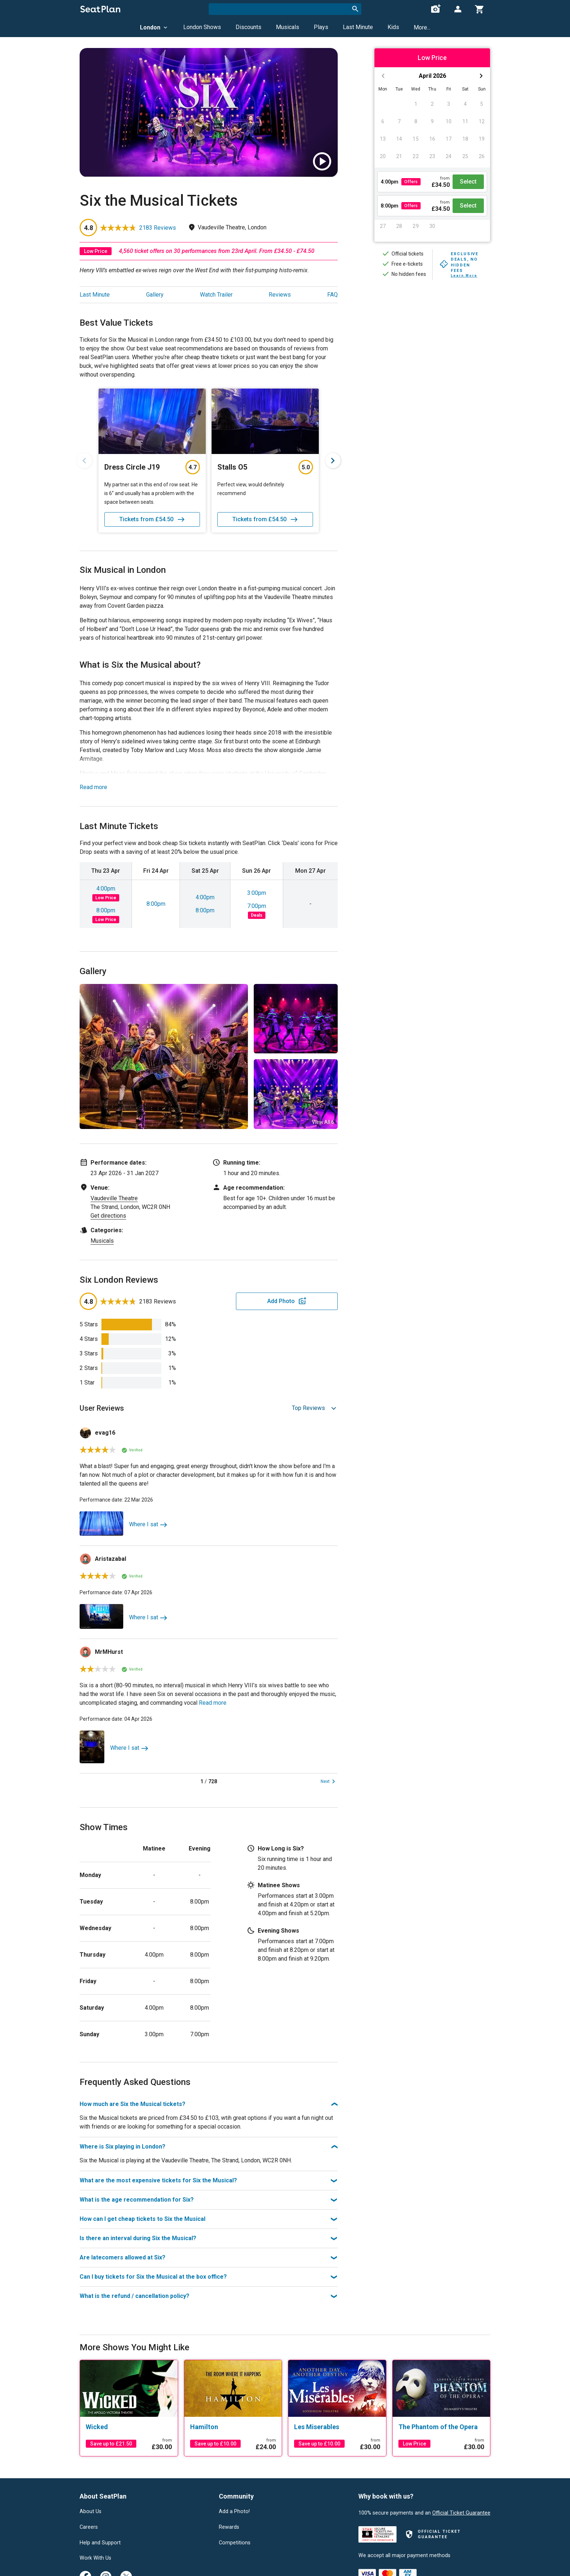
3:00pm (256, 892)
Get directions (108, 1215)
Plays (321, 27)
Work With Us (95, 2558)
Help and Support (100, 2543)
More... (422, 27)
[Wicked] (129, 2427)
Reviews (280, 294)
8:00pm (105, 910)
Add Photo (281, 1301)
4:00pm (105, 888)
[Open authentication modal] (458, 9)
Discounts (248, 27)
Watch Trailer (216, 295)
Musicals (287, 27)
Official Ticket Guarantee (461, 2513)
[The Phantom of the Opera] (441, 2427)
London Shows (202, 27)
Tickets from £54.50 (152, 519)
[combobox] (285, 9)
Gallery (155, 294)
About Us (90, 2512)
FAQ (332, 294)
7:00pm (256, 906)
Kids (393, 27)
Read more (93, 787)
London (154, 27)
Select (468, 181)
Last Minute (358, 27)
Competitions (234, 2543)
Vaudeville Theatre (114, 1198)
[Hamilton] (233, 2427)
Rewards (229, 2527)
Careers (89, 2527)
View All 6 (323, 1122)
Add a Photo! (234, 2512)
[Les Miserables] (337, 2427)
